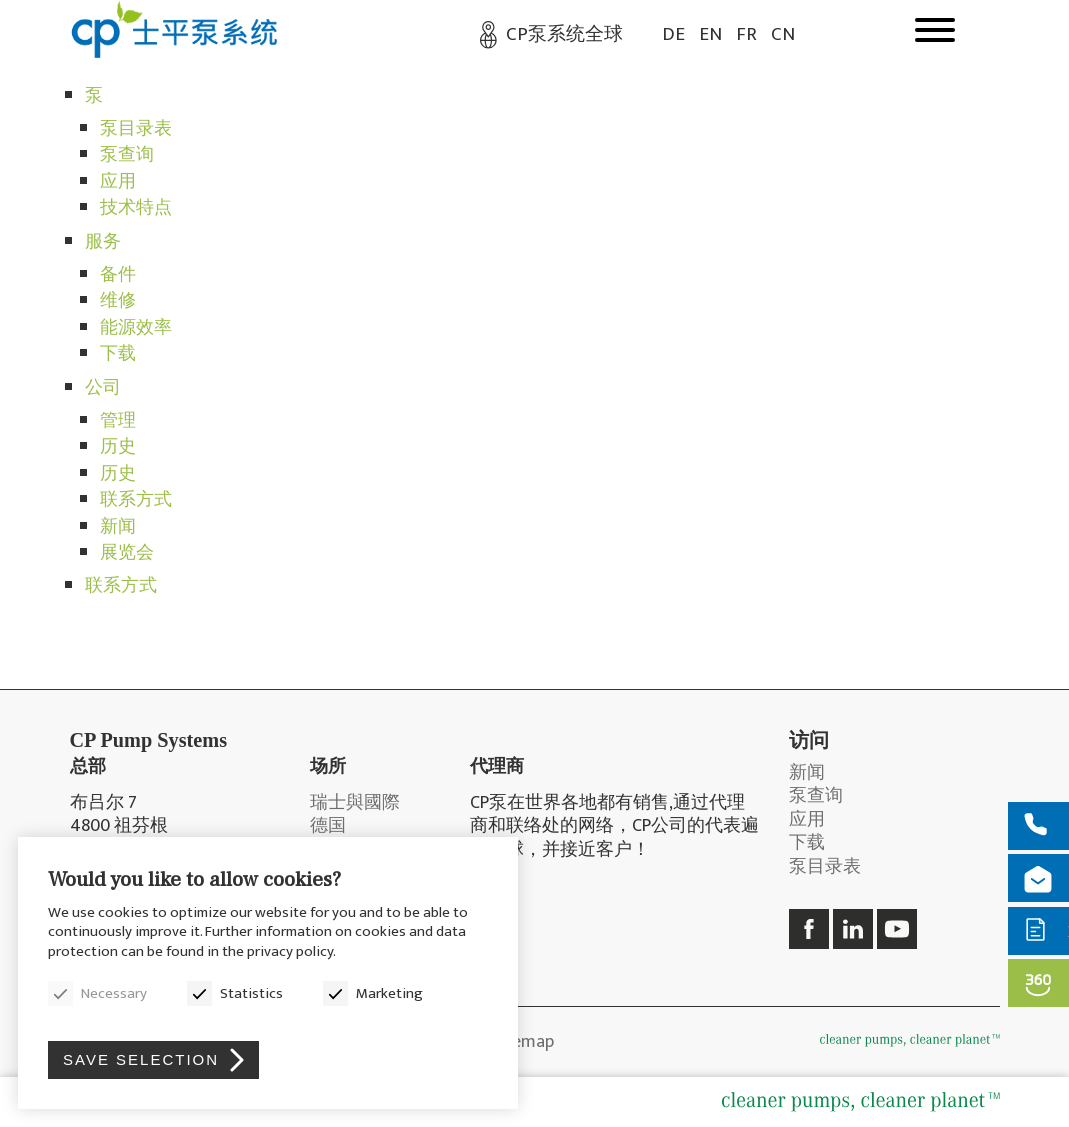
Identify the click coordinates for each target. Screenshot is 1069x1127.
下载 (118, 354)
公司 (103, 388)
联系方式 (136, 500)
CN (783, 34)
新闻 (118, 527)
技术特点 (136, 208)
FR (746, 34)
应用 (118, 182)
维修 (118, 301)
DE (673, 34)
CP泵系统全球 (564, 34)
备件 (118, 275)
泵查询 (127, 155)
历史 (118, 447)
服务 (103, 242)
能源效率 (136, 328)
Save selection (141, 1059)
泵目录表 (136, 129)
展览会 (127, 553)
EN (710, 34)
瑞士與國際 (355, 803)
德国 (328, 826)
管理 (118, 421)
